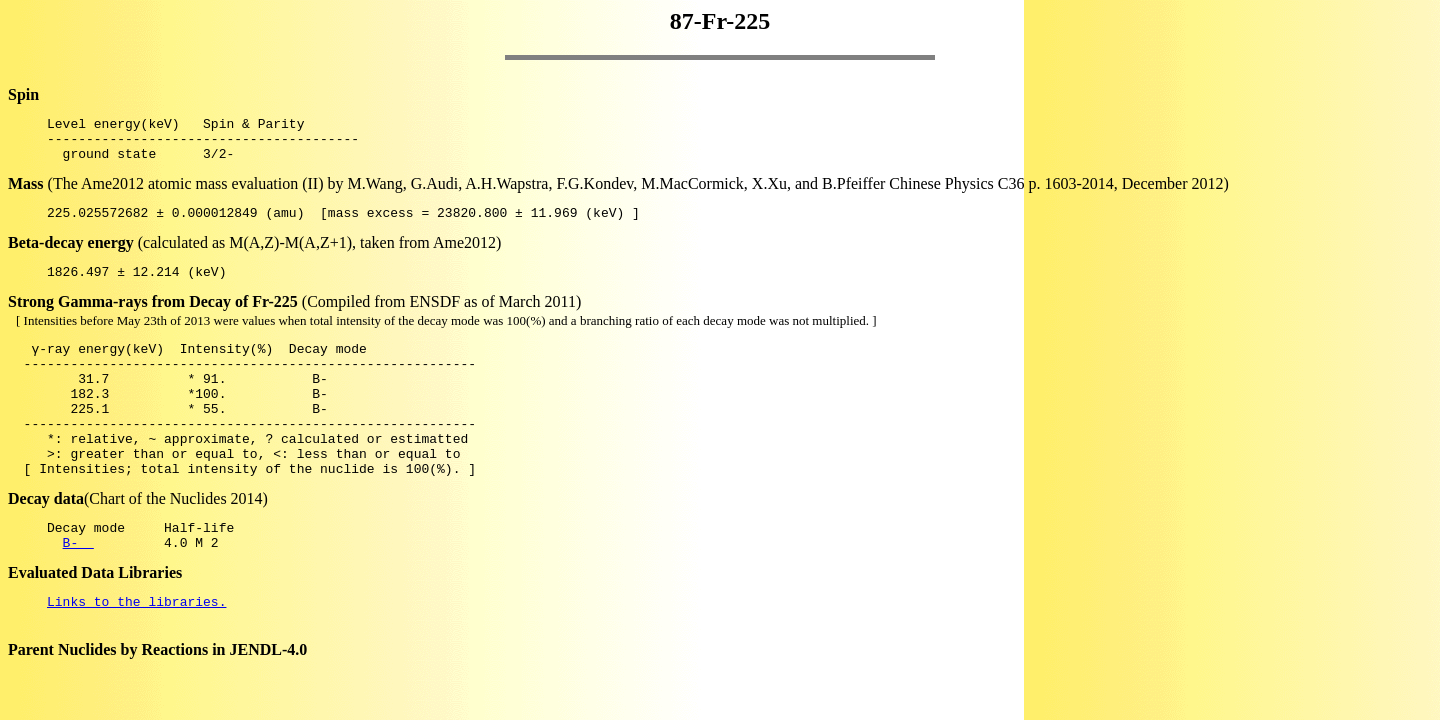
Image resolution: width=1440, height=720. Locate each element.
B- (78, 590)
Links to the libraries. (136, 652)
